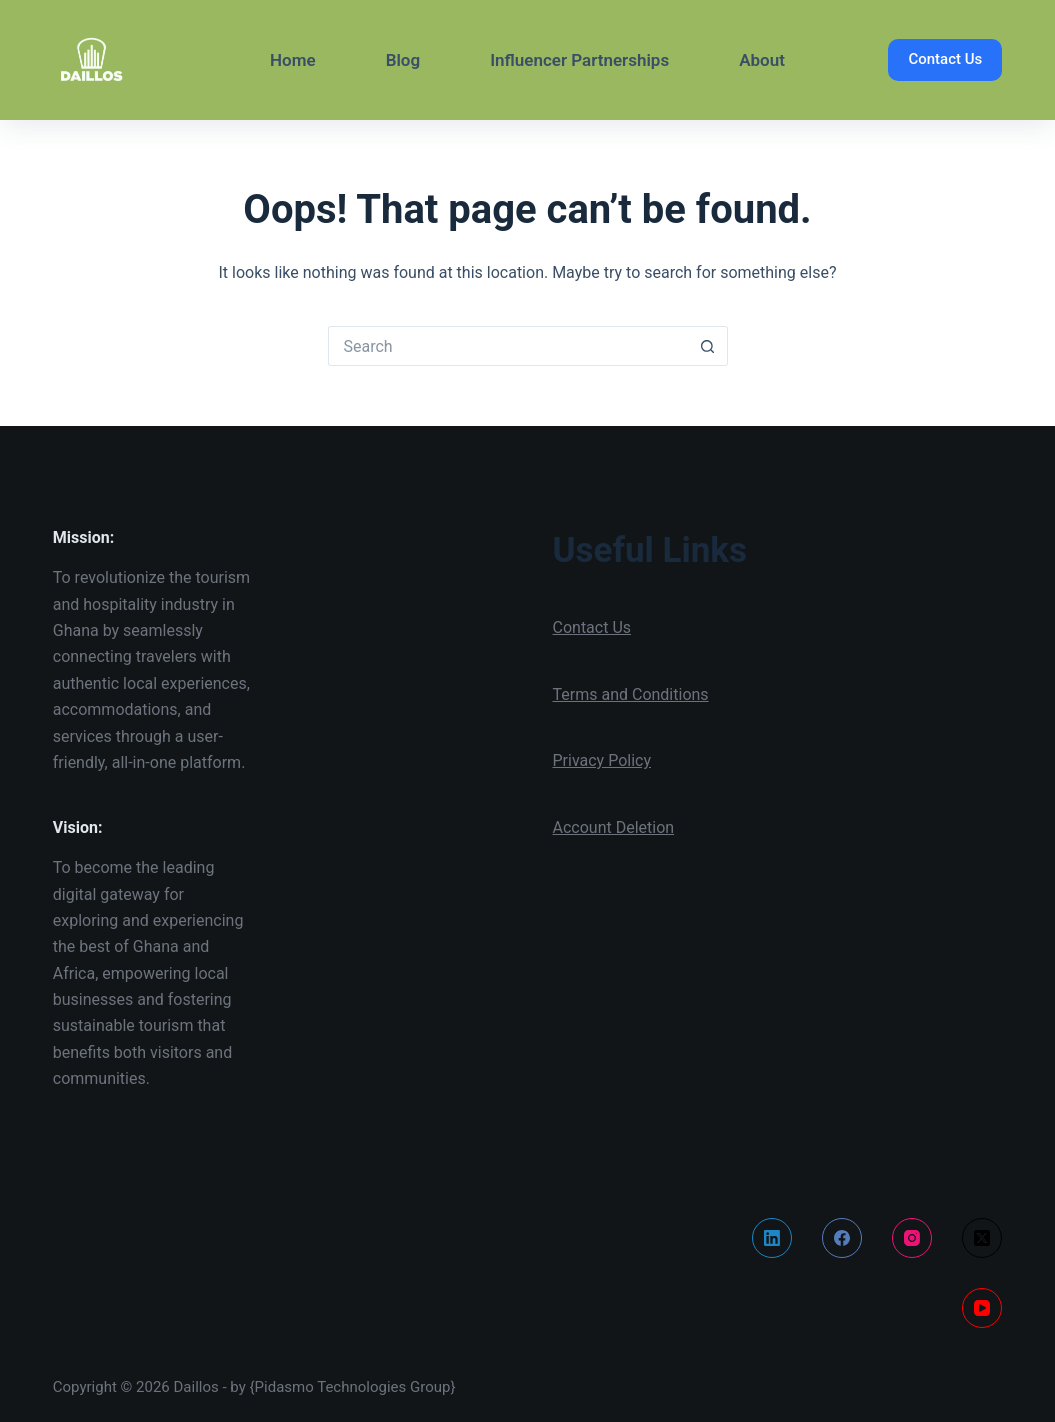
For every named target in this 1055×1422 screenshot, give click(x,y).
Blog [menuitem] (403, 60)
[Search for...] (508, 346)
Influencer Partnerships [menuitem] (579, 60)
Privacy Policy (602, 760)
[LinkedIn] (772, 1238)
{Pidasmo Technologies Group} (353, 1387)
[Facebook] (842, 1238)
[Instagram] (912, 1238)
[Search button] (708, 346)
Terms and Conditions (631, 694)
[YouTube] (982, 1308)
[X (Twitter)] (982, 1238)
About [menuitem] (762, 60)
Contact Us (945, 59)
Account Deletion (614, 827)
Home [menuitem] (293, 60)
